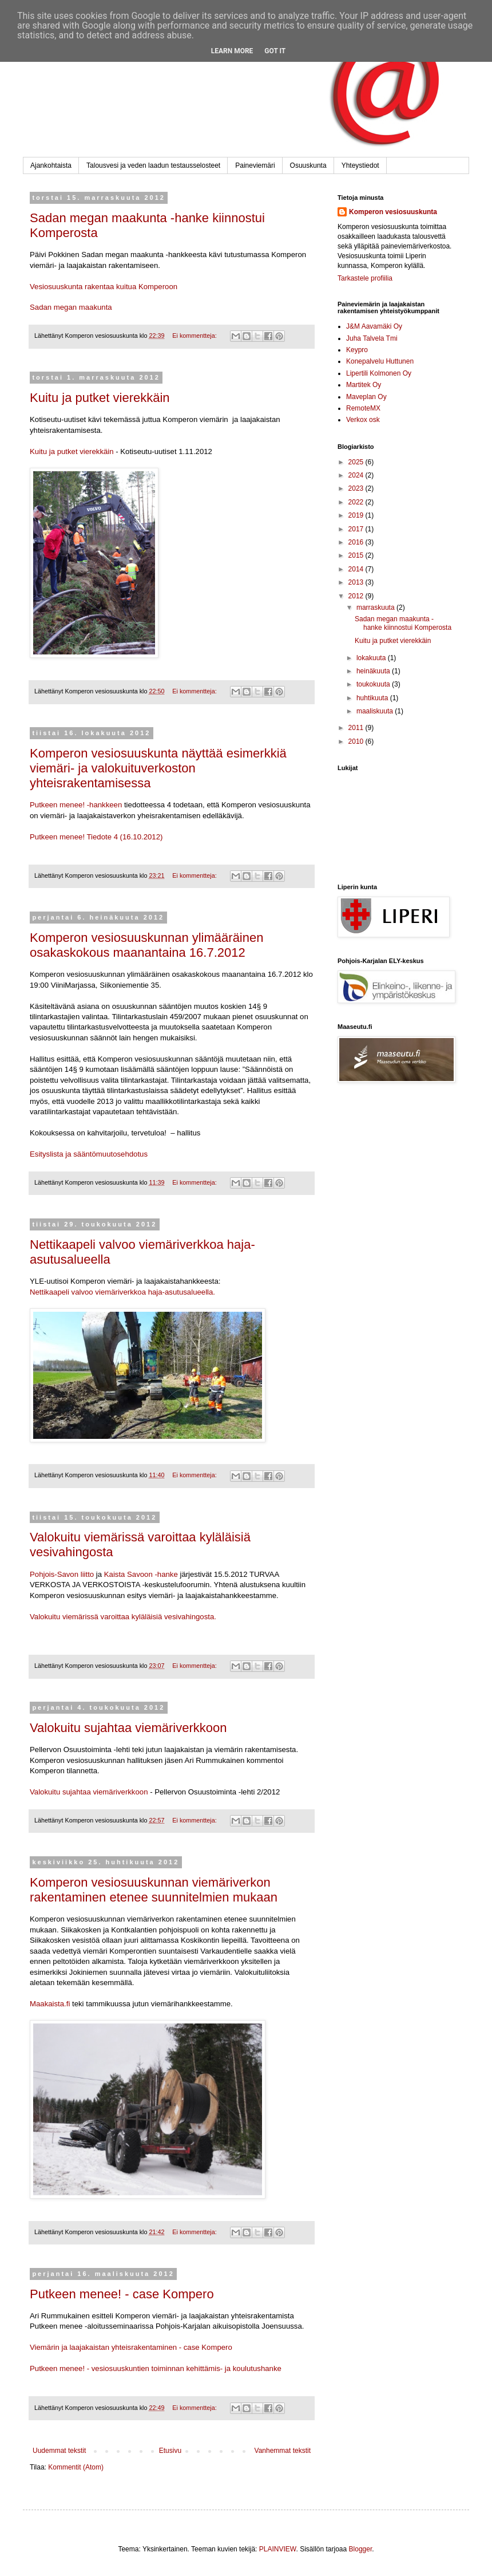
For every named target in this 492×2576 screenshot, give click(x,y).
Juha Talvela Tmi (372, 338)
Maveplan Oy (366, 397)
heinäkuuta (374, 671)
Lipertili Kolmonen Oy (378, 373)
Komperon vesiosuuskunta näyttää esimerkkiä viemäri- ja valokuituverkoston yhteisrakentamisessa (158, 768)
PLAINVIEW (277, 2549)
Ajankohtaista (51, 165)
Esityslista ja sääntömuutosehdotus (89, 1154)
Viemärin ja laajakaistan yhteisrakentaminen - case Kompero (131, 2347)
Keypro (357, 350)
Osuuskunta (308, 165)
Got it (274, 51)
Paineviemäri (255, 165)
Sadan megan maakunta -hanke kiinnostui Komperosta (403, 623)
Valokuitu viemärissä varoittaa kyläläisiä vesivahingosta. (123, 1616)
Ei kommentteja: (195, 335)
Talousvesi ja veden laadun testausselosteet (153, 165)
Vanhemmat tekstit (283, 2451)
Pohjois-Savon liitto (62, 1574)
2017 (357, 529)
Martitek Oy (363, 385)
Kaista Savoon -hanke (141, 1574)
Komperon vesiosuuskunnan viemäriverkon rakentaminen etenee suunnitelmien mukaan (153, 1889)
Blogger (360, 2549)
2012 (357, 596)
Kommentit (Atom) (76, 2467)
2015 (357, 555)
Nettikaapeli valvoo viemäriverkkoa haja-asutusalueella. (122, 1292)
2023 (357, 488)
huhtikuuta (373, 698)
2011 (357, 728)
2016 (357, 542)
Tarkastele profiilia (365, 278)
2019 (357, 515)
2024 (357, 475)
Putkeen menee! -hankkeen (76, 804)
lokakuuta (372, 658)
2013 (357, 582)
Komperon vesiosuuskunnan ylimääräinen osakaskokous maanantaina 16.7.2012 (146, 945)
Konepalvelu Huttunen (380, 361)
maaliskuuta (375, 711)
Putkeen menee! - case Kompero (122, 2294)
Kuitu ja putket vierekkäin (100, 397)
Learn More (232, 51)
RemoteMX (363, 408)
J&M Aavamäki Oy (374, 326)
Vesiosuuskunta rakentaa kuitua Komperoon (103, 286)
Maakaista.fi (51, 2003)
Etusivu (170, 2451)
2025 (357, 462)
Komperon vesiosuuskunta (393, 212)
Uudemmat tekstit (59, 2451)
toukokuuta (374, 684)
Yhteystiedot (360, 165)
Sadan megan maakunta (71, 307)
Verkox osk (363, 420)
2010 (357, 741)
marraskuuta (376, 607)
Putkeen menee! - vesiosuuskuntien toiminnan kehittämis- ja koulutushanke (155, 2368)
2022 (357, 502)
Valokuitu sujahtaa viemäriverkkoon (128, 1728)
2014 (357, 569)
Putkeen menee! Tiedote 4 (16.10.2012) (96, 837)
